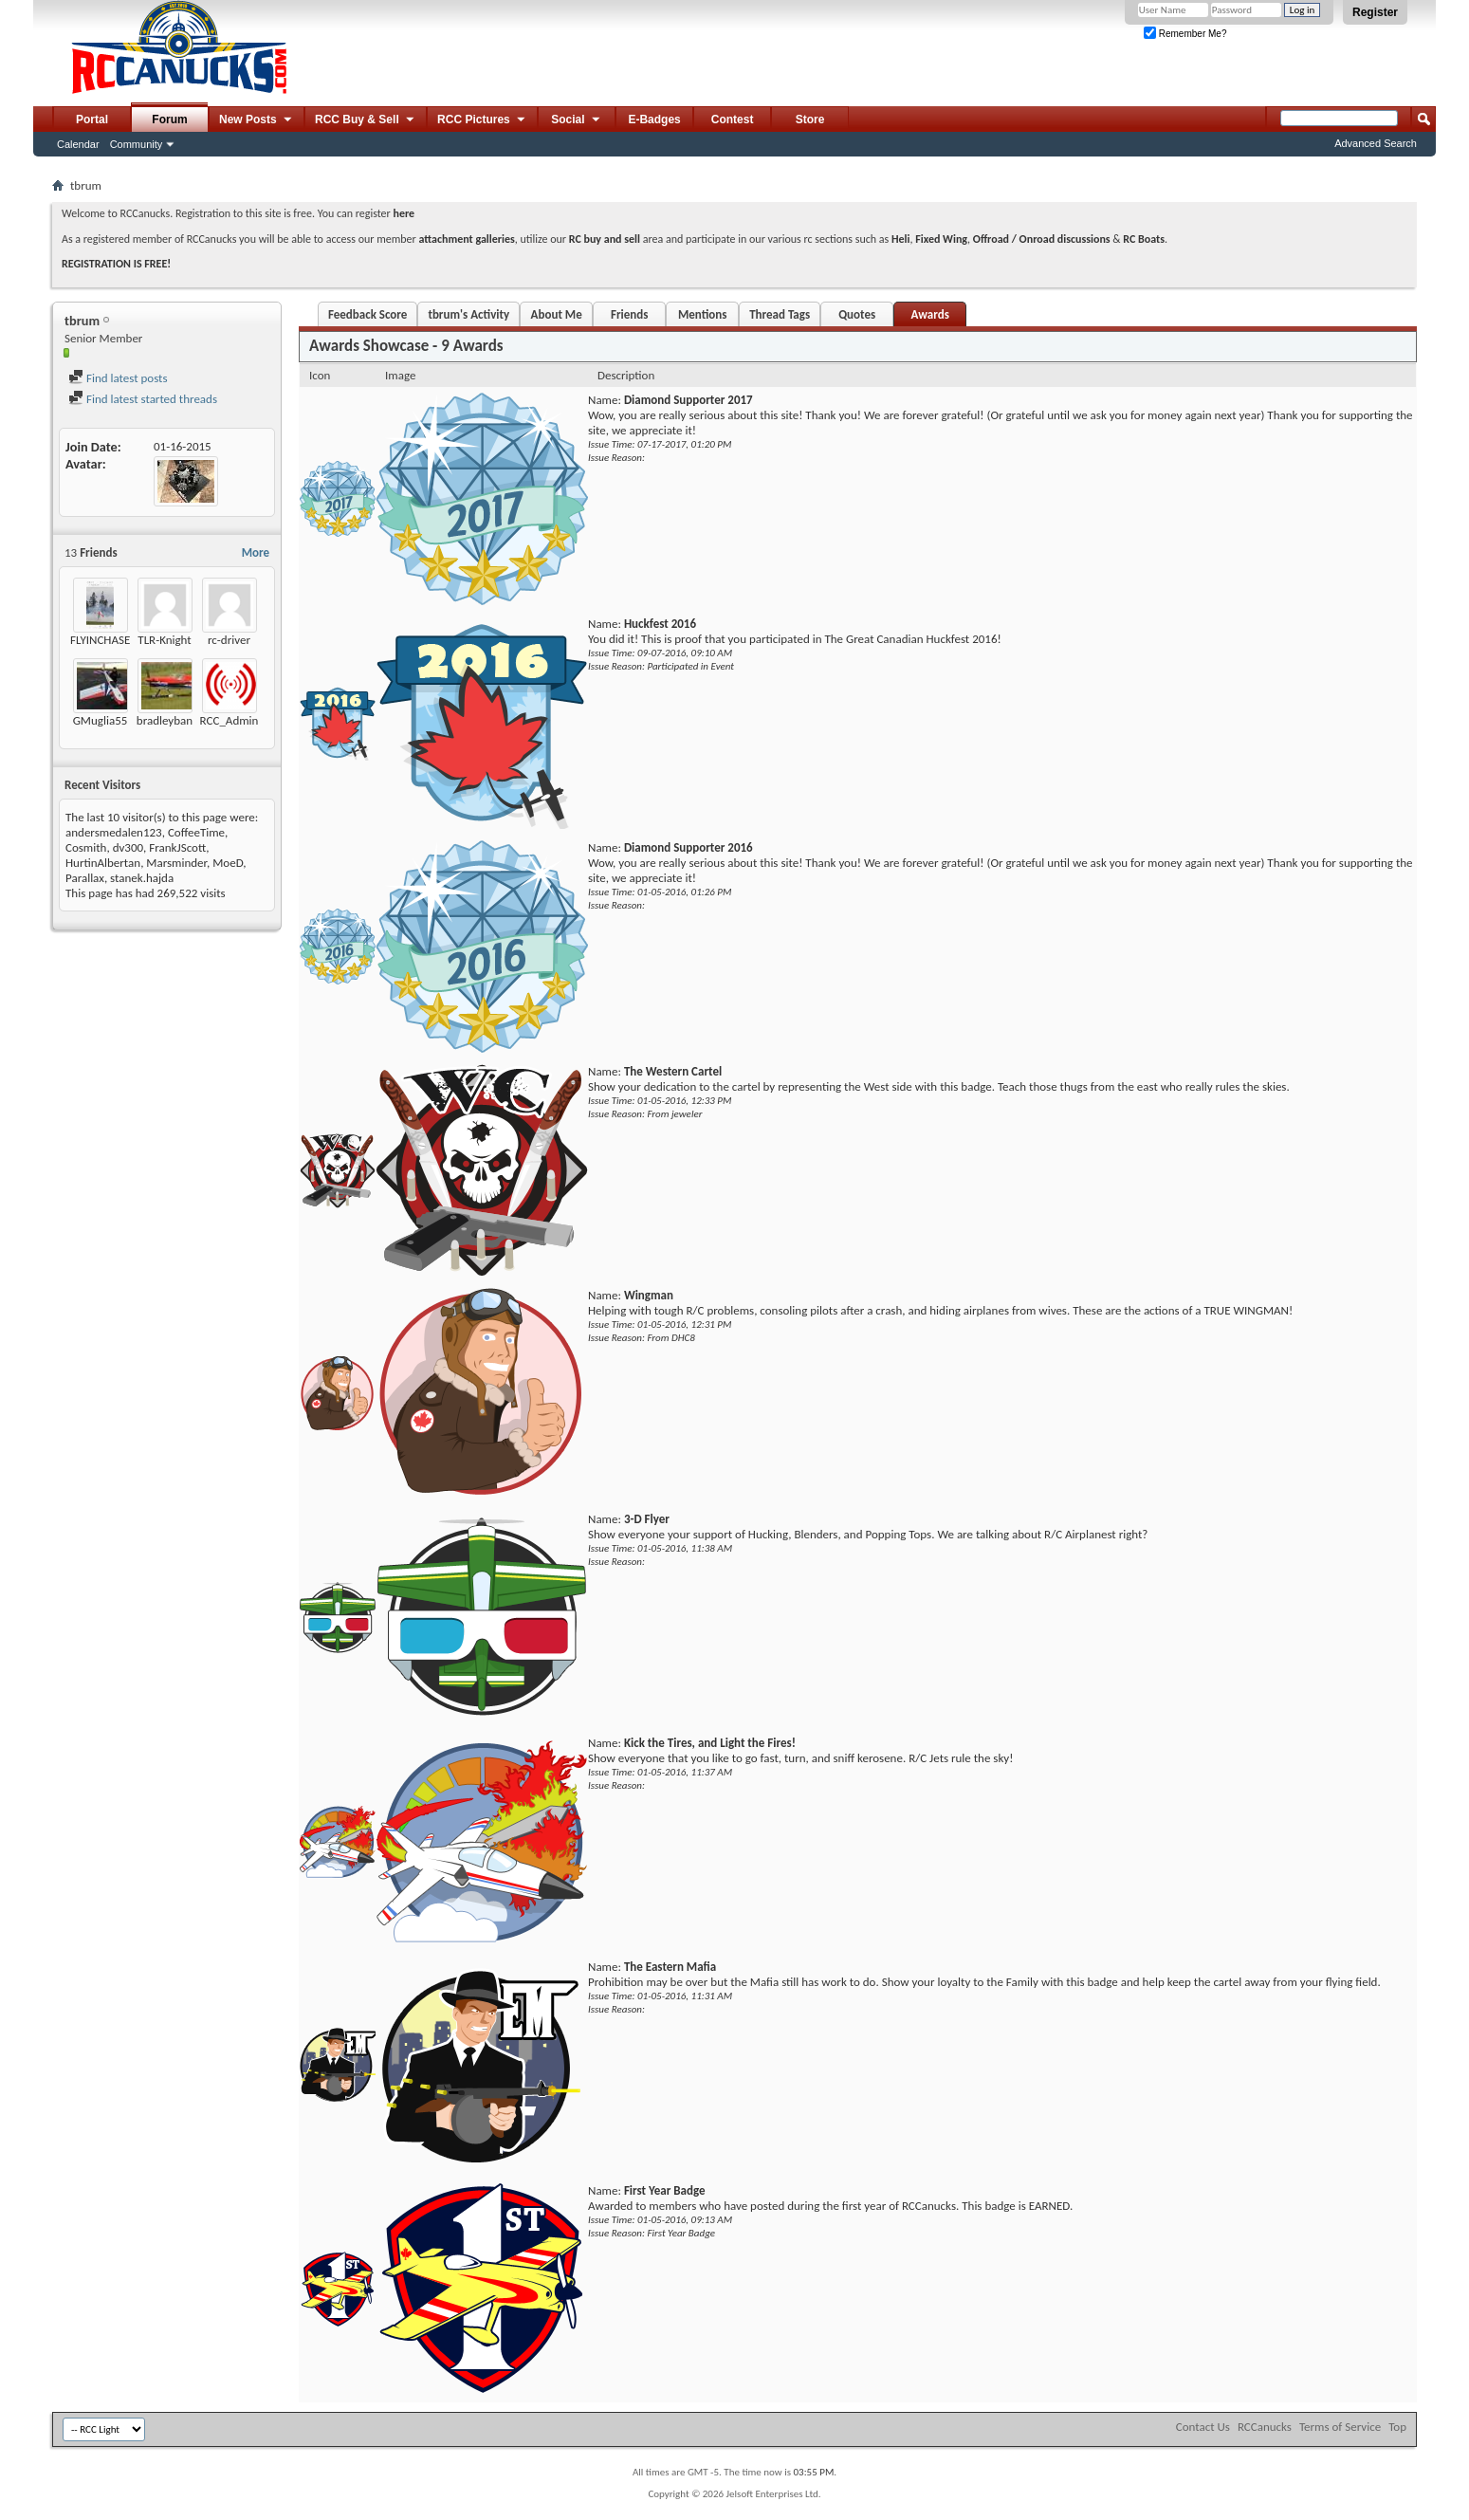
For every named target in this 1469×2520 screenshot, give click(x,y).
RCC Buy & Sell (365, 120)
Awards (929, 314)
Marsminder (176, 862)
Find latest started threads (142, 399)
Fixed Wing (941, 239)
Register (1375, 12)
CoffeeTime (196, 832)
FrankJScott (177, 847)
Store (810, 119)
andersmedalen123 (113, 832)
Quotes (856, 314)
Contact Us (1203, 2426)
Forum (169, 119)
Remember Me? (1185, 33)
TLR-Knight (164, 640)
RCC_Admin (229, 720)
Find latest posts (118, 378)
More (255, 552)
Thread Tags (779, 314)
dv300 (128, 847)
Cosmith (85, 847)
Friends (629, 314)
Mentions (702, 314)
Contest (732, 119)
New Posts (256, 120)
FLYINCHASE (100, 640)
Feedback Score (367, 314)
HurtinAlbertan (102, 862)
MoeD (227, 862)
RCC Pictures (482, 120)
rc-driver (229, 640)
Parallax (84, 878)
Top (1397, 2426)
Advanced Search (1375, 143)
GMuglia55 (100, 720)
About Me (556, 314)
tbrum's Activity (468, 314)
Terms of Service (1340, 2426)
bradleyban (165, 720)
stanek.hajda (142, 878)
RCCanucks (1265, 2426)
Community (136, 144)
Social (576, 120)
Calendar (78, 144)
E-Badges (654, 119)
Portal (92, 119)
